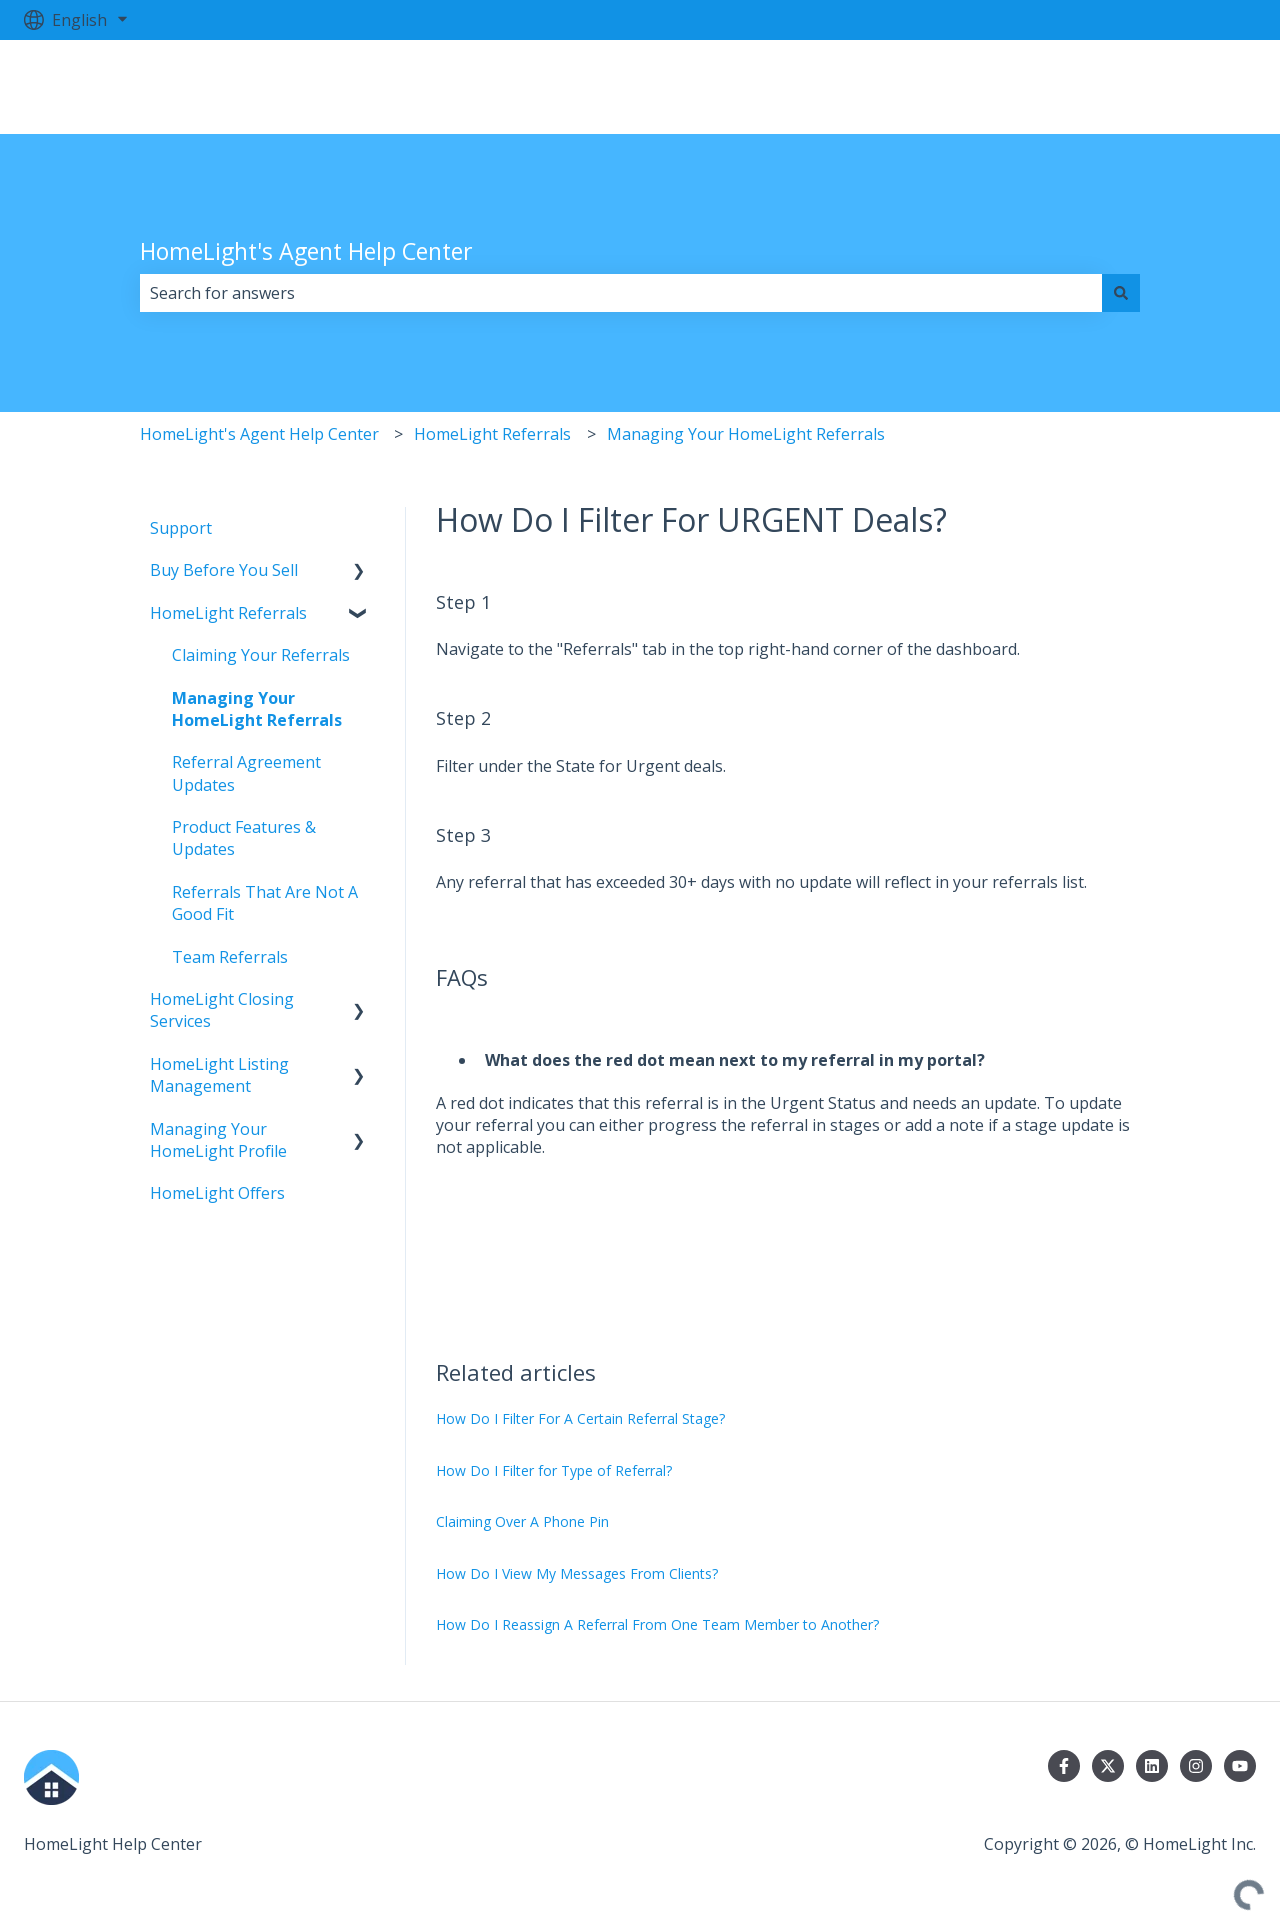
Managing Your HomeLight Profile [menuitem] (218, 1140)
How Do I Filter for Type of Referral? (554, 1470)
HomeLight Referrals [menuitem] (228, 613)
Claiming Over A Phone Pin (522, 1521)
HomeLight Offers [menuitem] (217, 1193)
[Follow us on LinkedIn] (1152, 1766)
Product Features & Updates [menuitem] (244, 838)
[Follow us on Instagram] (1196, 1766)
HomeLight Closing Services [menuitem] (222, 1010)
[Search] (1121, 293)
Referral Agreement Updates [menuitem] (246, 773)
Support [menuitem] (181, 528)
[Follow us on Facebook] (1064, 1766)
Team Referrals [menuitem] (230, 957)
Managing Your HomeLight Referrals (746, 434)
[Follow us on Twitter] (1108, 1766)
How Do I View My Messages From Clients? (577, 1573)
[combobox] (621, 293)
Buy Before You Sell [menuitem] (224, 570)
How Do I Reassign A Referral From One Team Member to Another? (657, 1624)
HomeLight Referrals (492, 434)
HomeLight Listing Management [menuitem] (219, 1075)
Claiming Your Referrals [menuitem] (261, 655)
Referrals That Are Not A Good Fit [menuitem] (265, 903)
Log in (1212, 87)
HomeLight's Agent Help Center (306, 251)
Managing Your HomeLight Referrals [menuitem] (257, 709)
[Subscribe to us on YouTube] (1240, 1766)
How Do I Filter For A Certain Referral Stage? (580, 1418)
